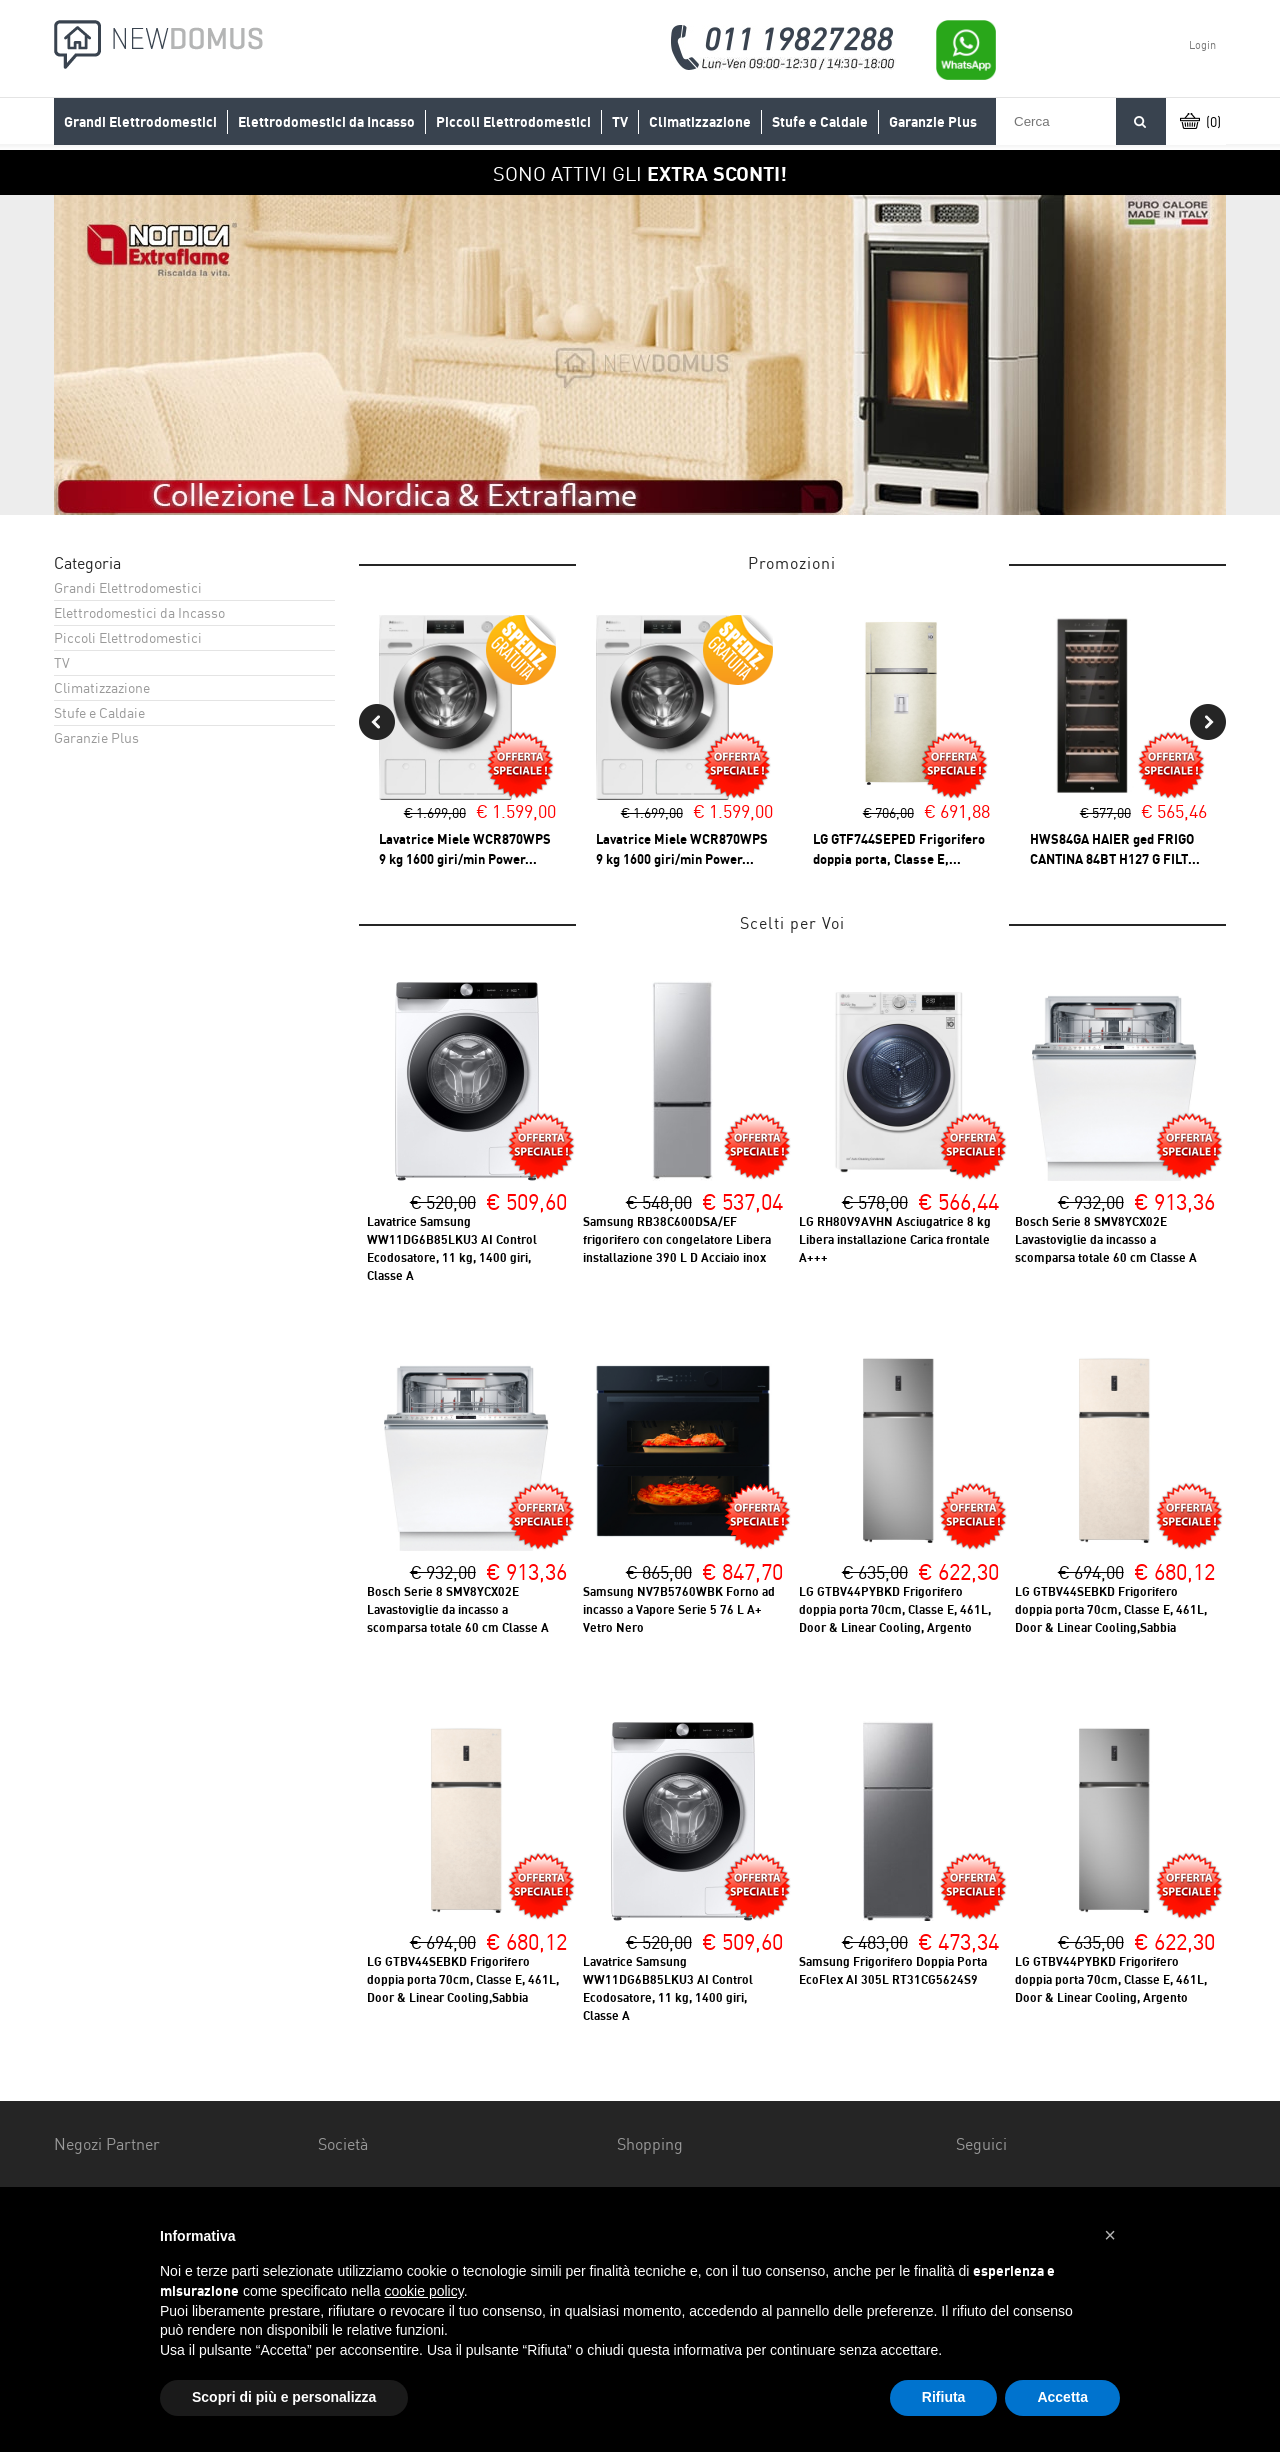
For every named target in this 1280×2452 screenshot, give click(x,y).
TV (620, 122)
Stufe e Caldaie (820, 122)
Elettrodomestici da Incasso (326, 122)
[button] (1110, 2235)
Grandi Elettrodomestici (140, 122)
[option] (640, 355)
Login (1202, 45)
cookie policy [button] (424, 2291)
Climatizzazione (700, 122)
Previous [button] (377, 722)
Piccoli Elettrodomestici (513, 122)
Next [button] (1208, 722)
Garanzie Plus (933, 122)
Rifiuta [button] (944, 2397)
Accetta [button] (1062, 2397)
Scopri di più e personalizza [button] (284, 2397)
